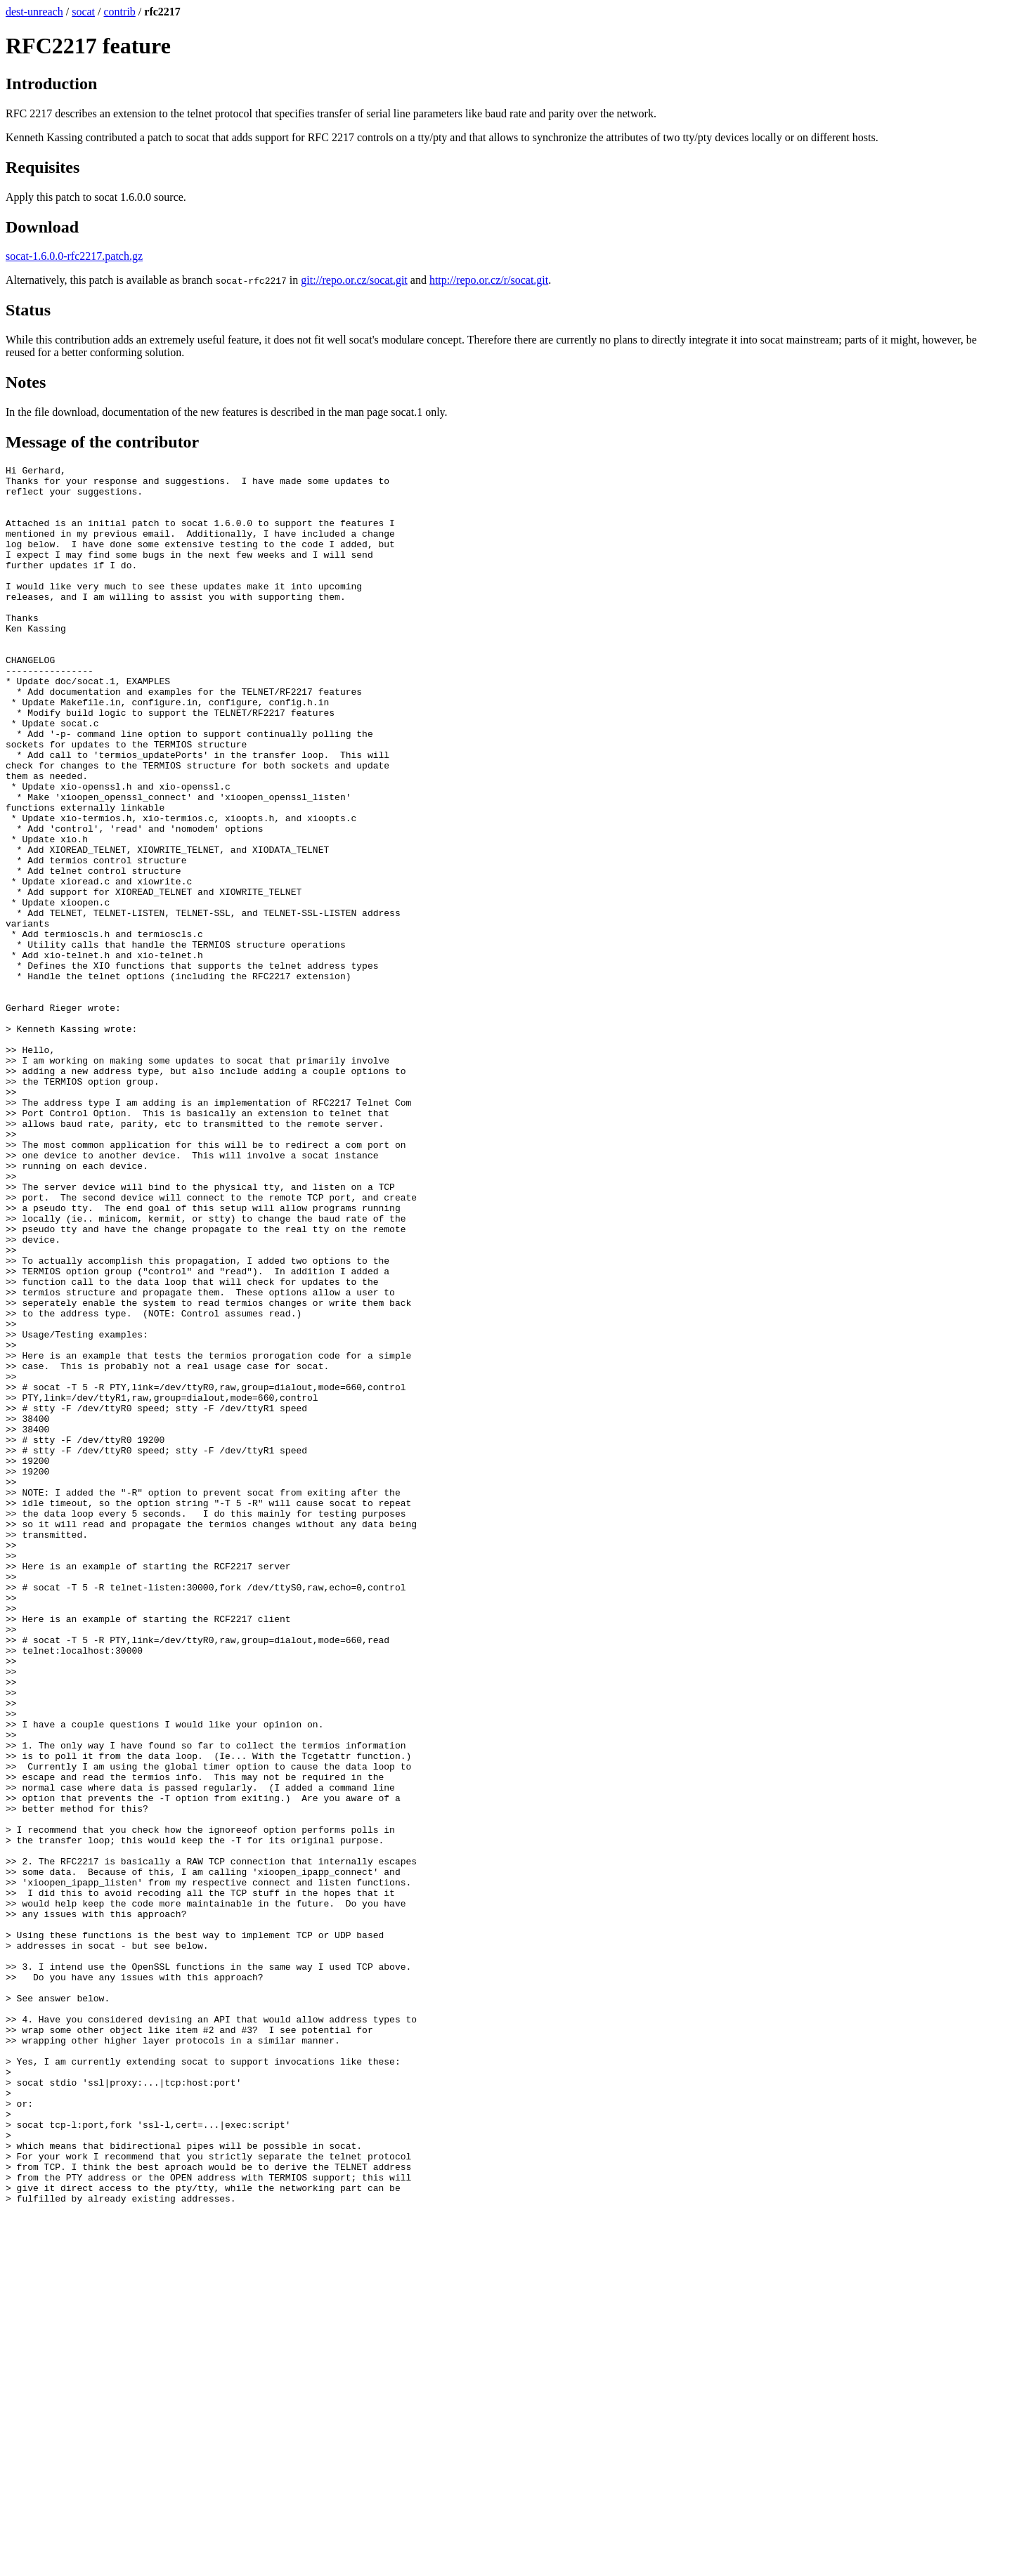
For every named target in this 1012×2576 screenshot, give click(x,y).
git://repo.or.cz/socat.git (354, 280)
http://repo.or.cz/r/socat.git (488, 280)
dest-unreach (34, 12)
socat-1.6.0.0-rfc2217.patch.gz (74, 256)
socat (83, 12)
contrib (120, 12)
